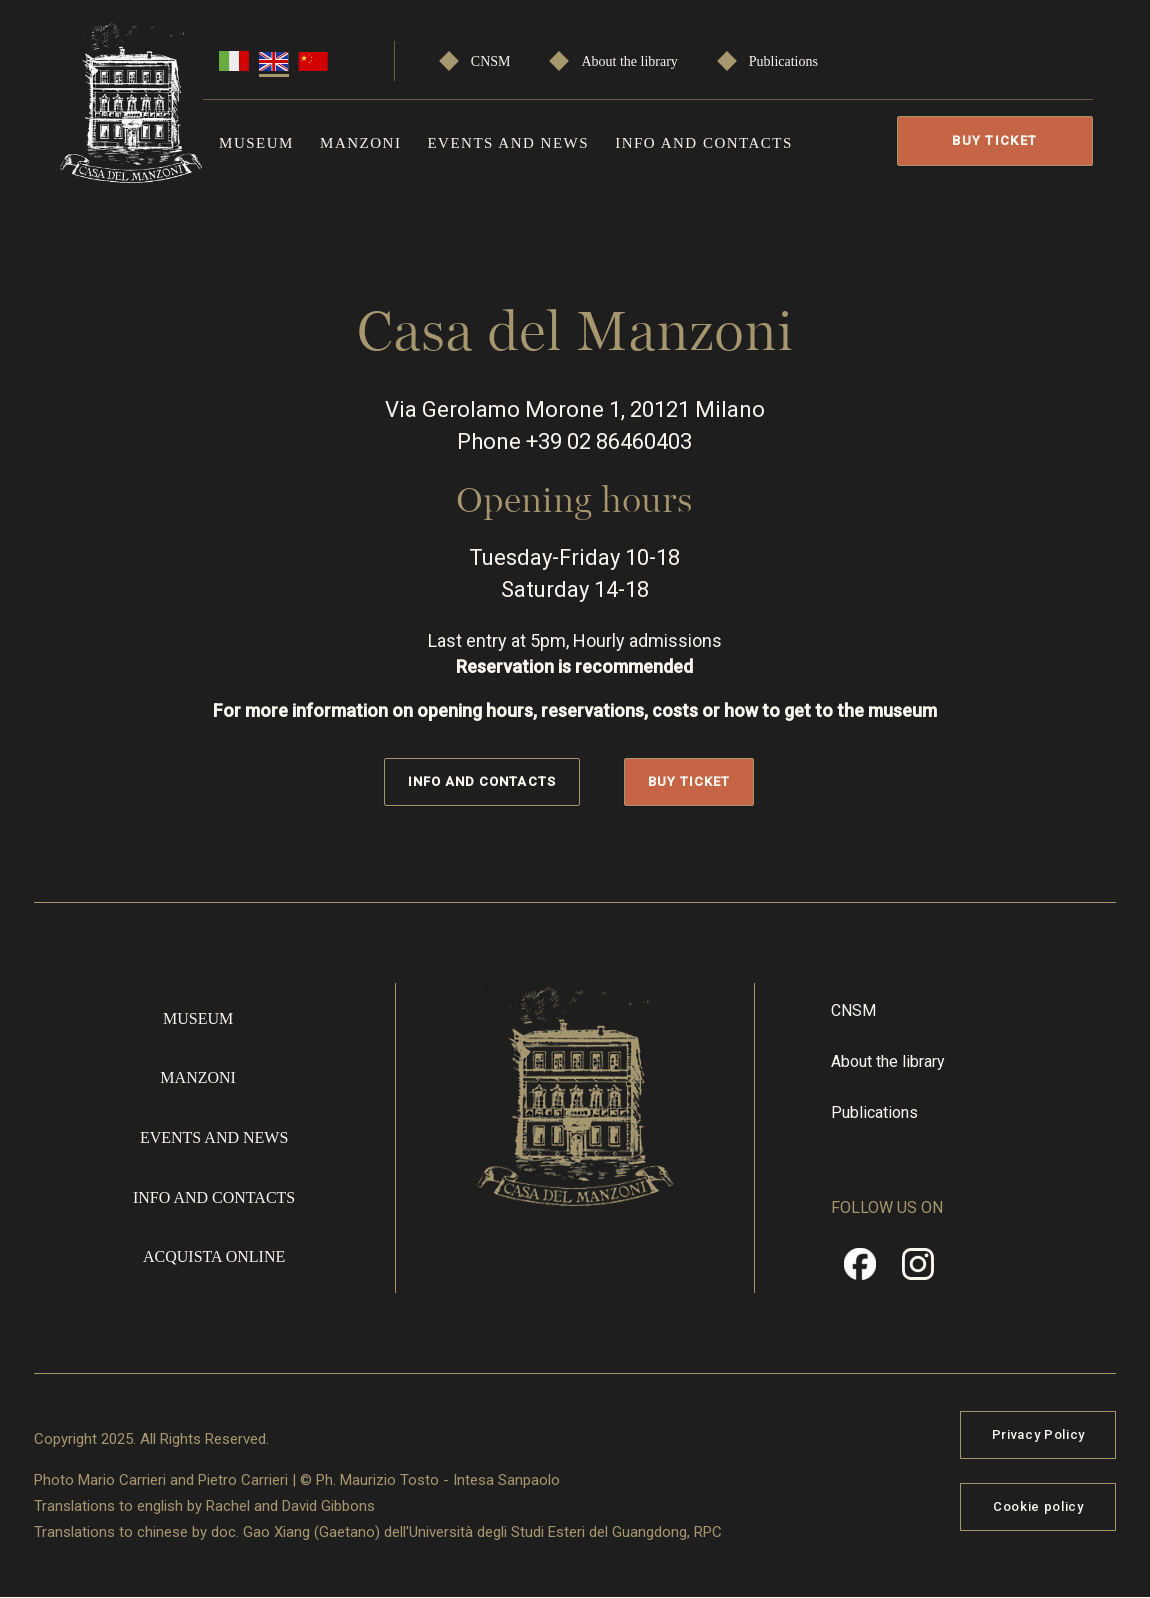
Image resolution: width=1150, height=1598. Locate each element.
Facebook (860, 1271)
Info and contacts (704, 143)
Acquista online (214, 1256)
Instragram (918, 1271)
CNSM (491, 61)
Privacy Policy (1038, 1434)
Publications (783, 61)
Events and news (508, 143)
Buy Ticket (994, 140)
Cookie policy (1038, 1506)
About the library (629, 61)
